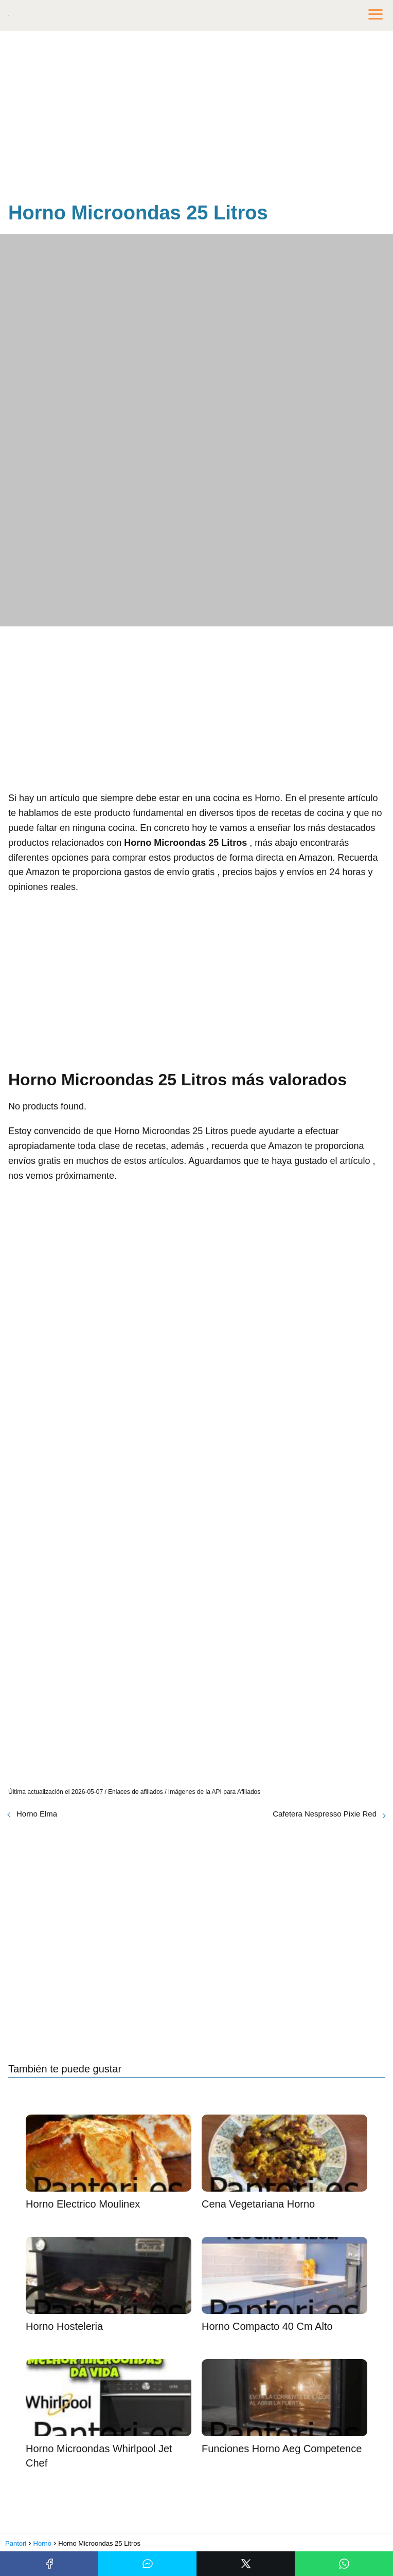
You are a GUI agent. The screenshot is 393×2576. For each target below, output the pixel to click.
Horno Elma (36, 1813)
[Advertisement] (196, 118)
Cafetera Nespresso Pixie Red (325, 1813)
